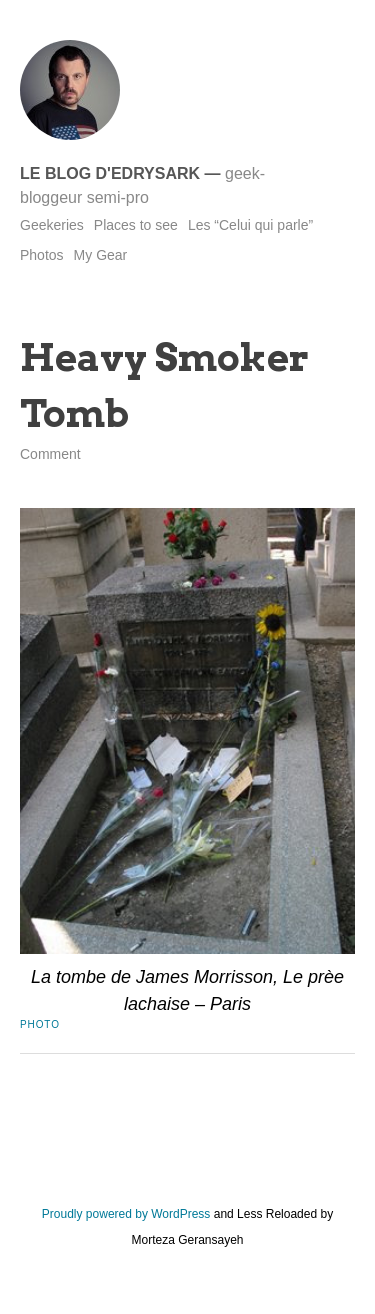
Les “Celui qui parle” (250, 225)
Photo (40, 1024)
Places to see (136, 225)
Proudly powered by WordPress (126, 1214)
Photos (42, 255)
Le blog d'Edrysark (110, 173)
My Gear (101, 255)
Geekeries (52, 225)
